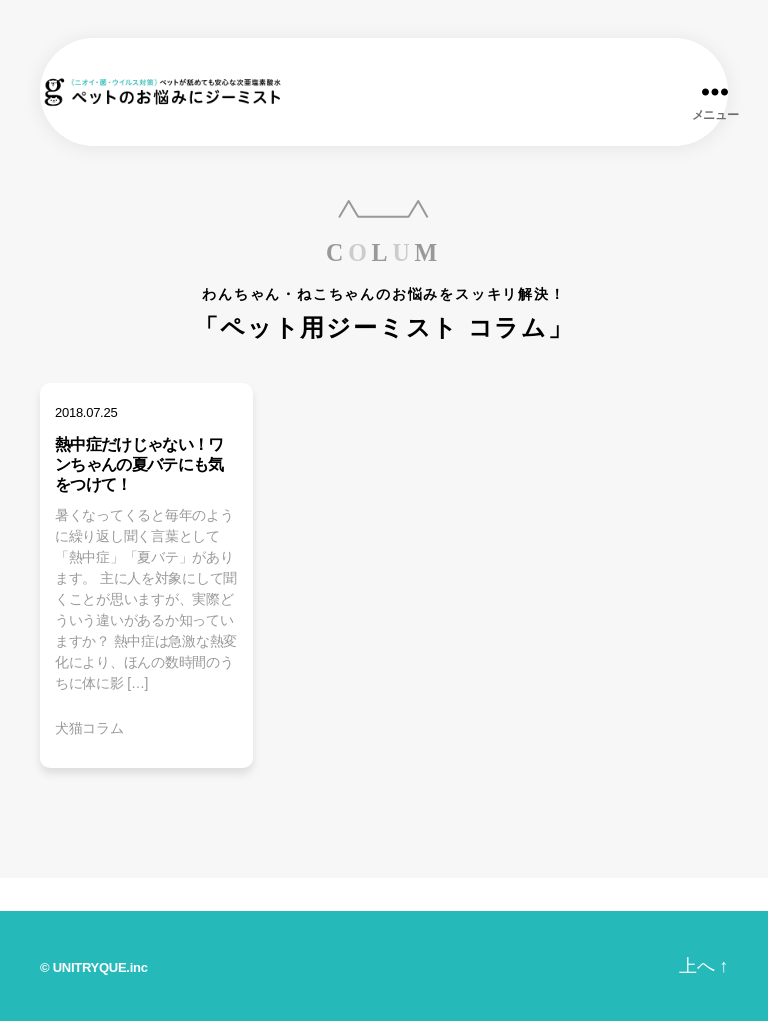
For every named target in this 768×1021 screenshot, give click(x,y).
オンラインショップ (686, 895)
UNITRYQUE (90, 967)
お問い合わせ (541, 895)
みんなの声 (425, 895)
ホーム (41, 892)
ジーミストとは (302, 895)
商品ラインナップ (158, 895)
